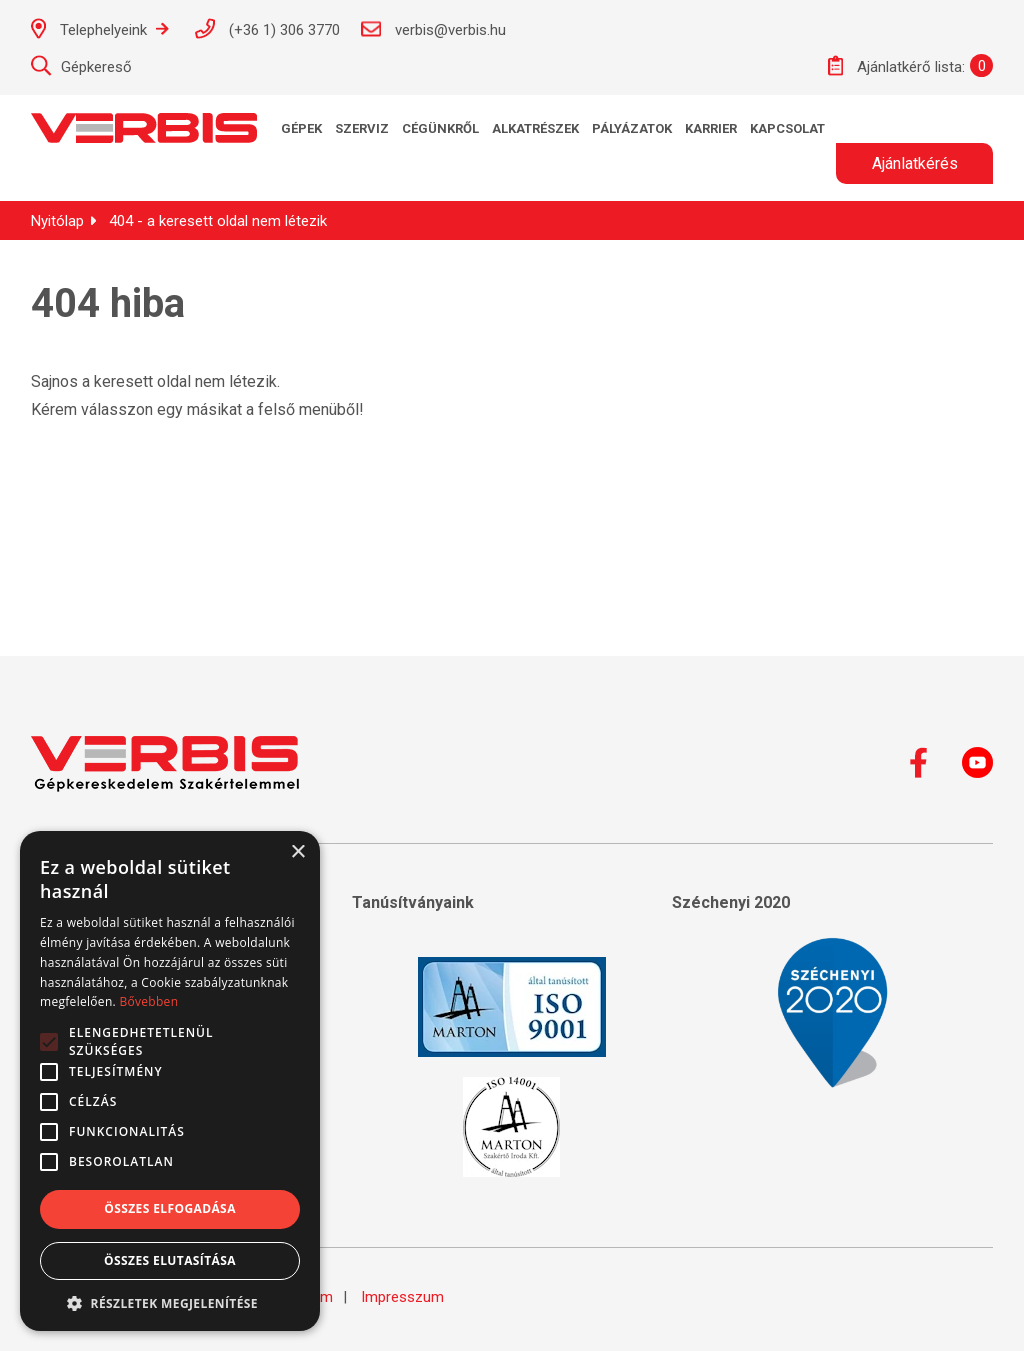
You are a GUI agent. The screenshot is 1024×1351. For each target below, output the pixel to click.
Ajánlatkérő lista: (896, 65)
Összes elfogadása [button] (170, 1208)
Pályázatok (632, 128)
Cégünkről (440, 128)
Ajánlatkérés (915, 163)
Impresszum (402, 1297)
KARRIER (711, 128)
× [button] (297, 852)
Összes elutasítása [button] (170, 1260)
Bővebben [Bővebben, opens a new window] (148, 1001)
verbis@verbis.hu (433, 29)
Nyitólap (57, 221)
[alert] (170, 1081)
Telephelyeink (100, 28)
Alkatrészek (535, 128)
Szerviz (362, 128)
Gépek (301, 128)
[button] (170, 1302)
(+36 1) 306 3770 (267, 28)
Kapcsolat (787, 128)
